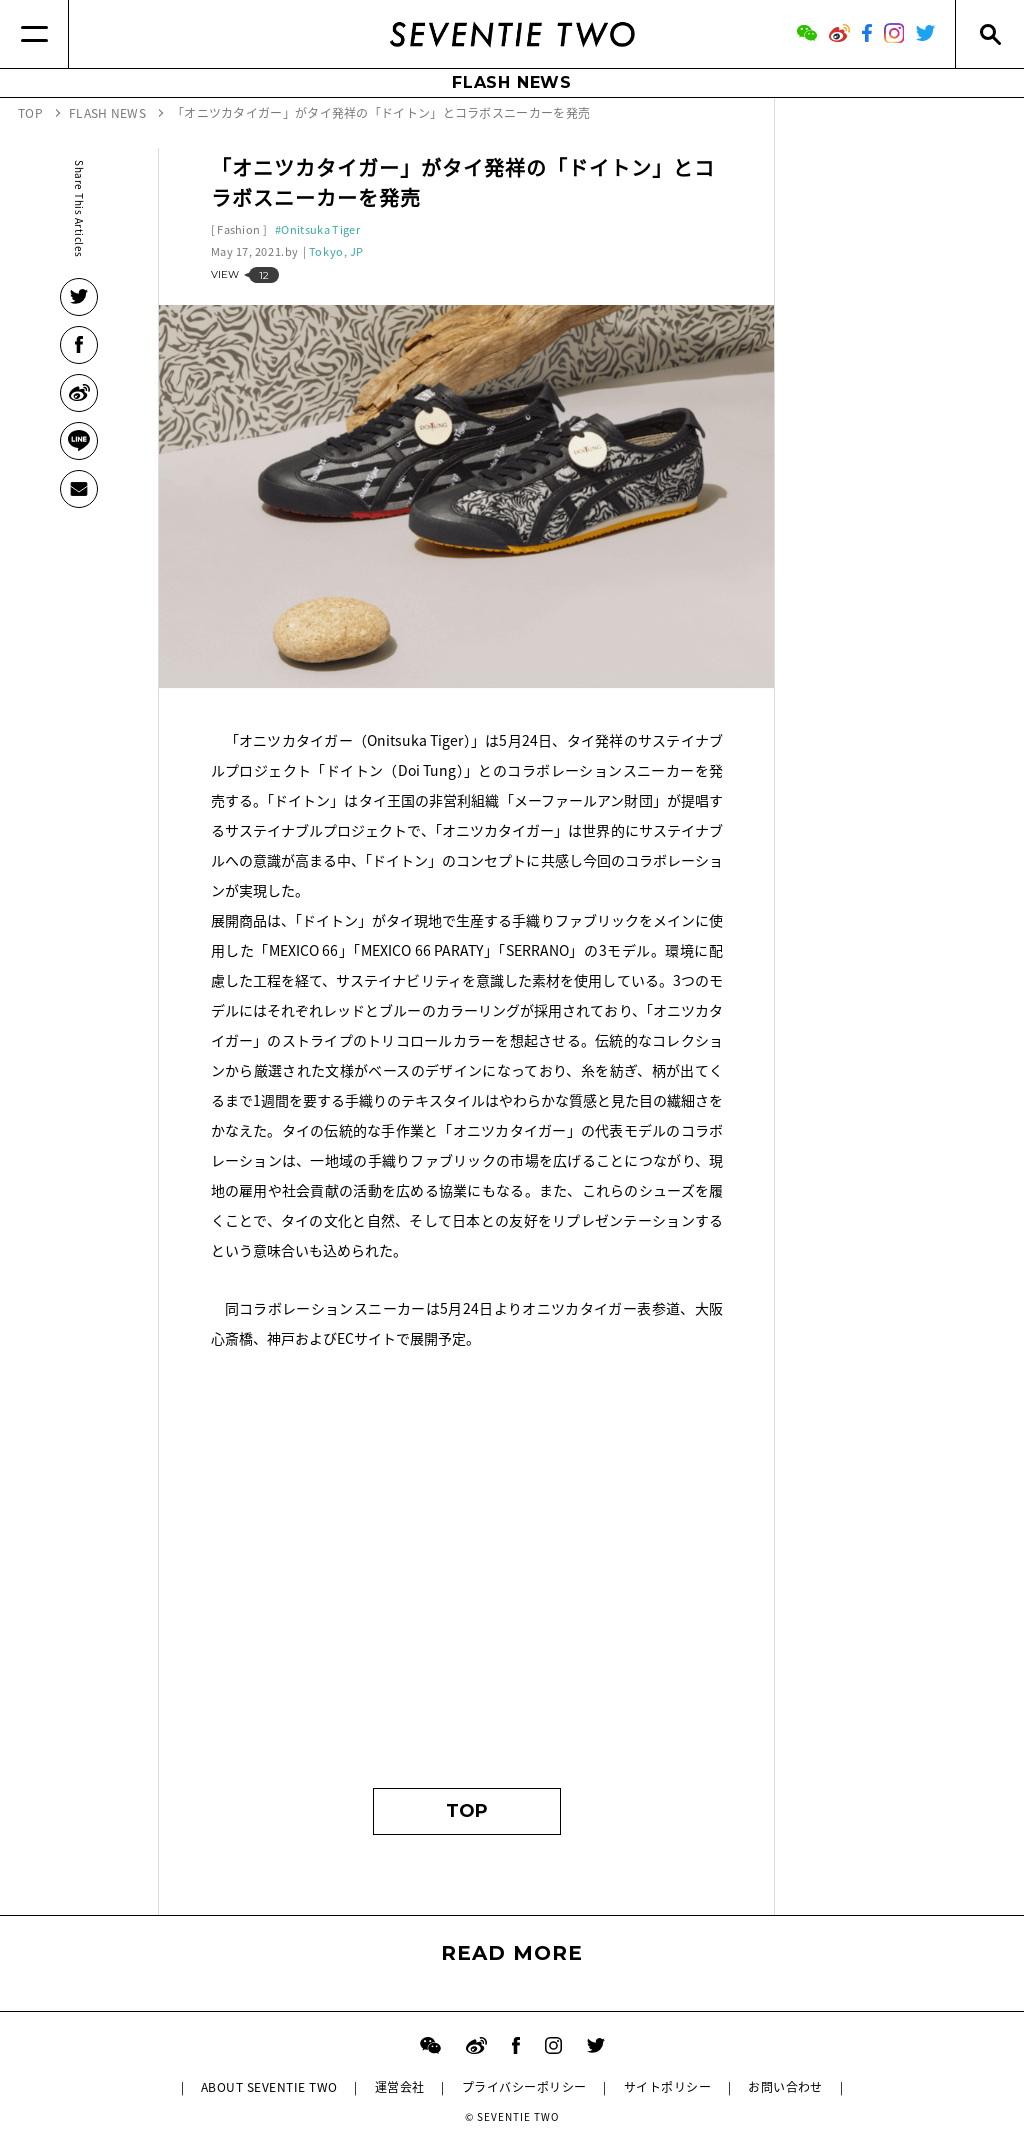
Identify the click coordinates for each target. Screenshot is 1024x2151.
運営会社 (400, 2087)
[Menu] (34, 34)
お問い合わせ (785, 2087)
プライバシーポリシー (524, 2087)
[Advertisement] (467, 1578)
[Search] (989, 34)
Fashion (238, 229)
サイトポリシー (667, 2087)
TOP (467, 1811)
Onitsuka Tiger (320, 229)
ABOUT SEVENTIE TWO (269, 2087)
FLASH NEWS (512, 82)
